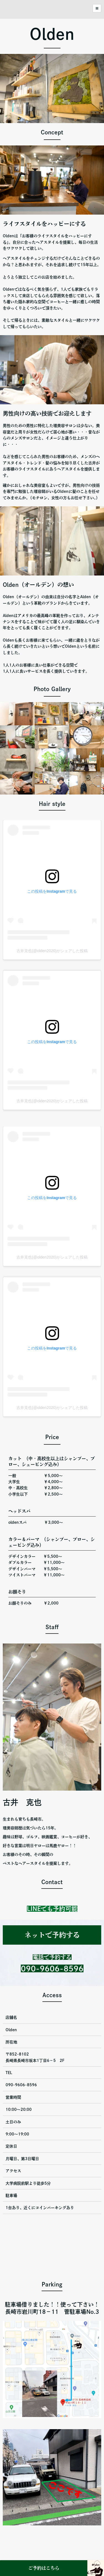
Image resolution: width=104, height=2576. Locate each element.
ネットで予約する (52, 1934)
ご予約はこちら (43, 2568)
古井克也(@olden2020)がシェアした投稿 (52, 951)
